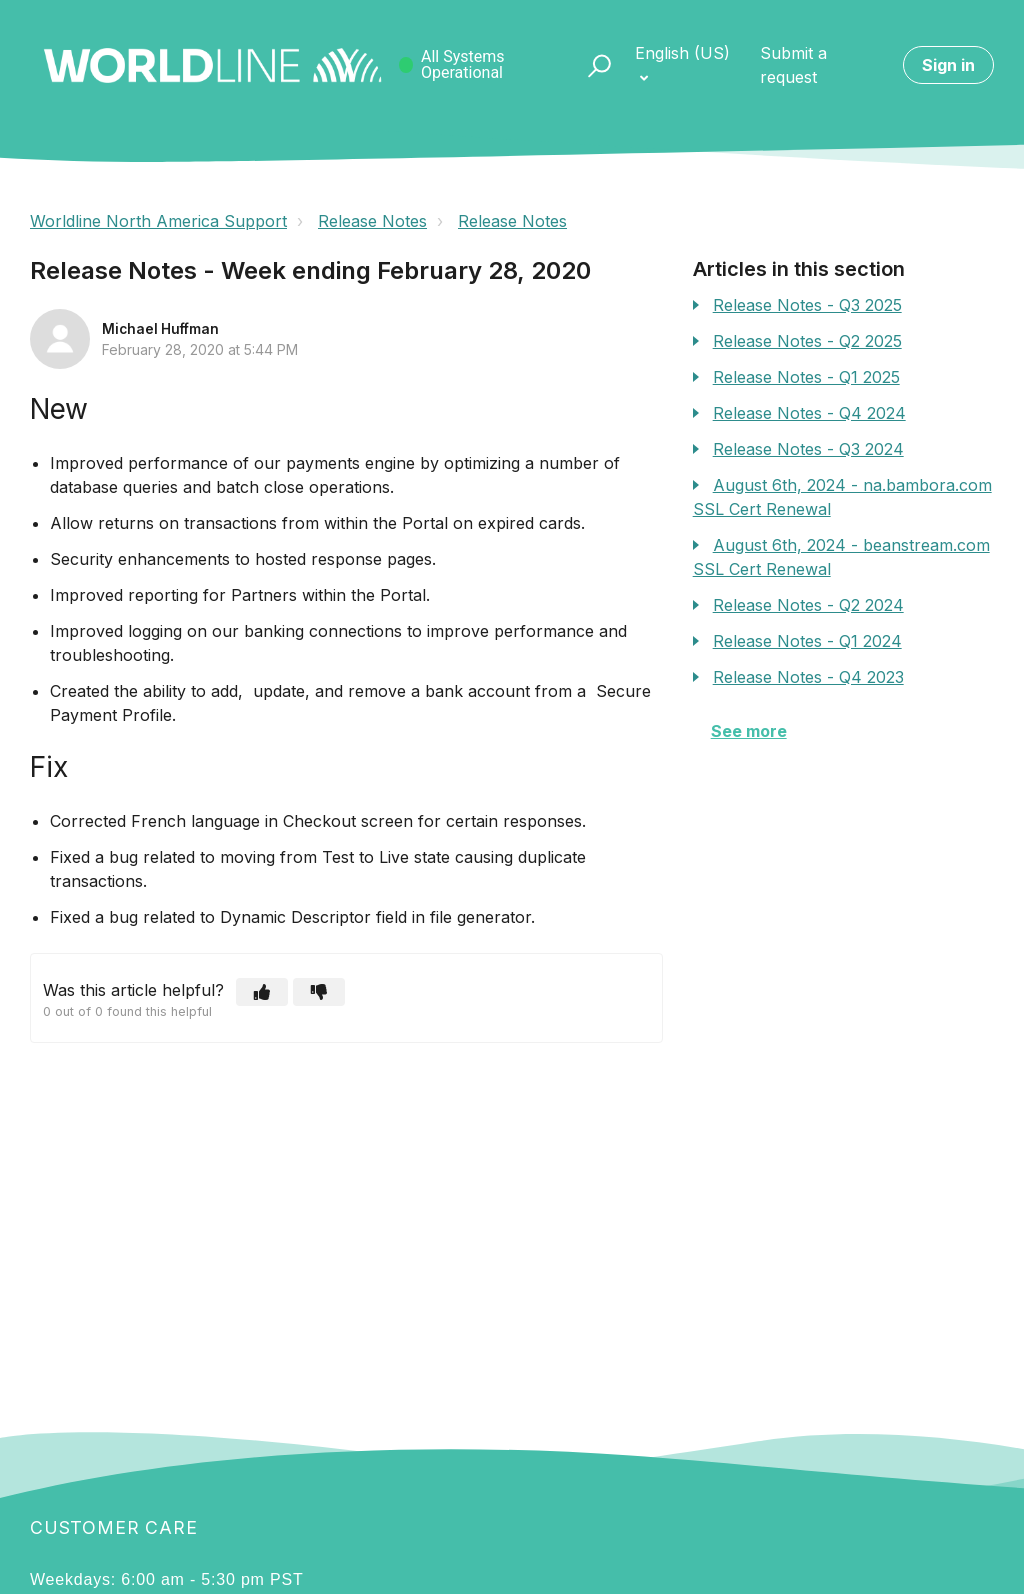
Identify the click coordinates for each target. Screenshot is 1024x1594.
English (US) (682, 53)
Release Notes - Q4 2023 (808, 677)
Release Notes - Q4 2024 (809, 413)
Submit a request (793, 65)
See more (749, 731)
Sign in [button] (948, 65)
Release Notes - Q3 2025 (807, 305)
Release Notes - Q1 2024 (807, 641)
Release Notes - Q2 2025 (807, 341)
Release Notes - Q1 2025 (806, 377)
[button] (590, 65)
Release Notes (372, 221)
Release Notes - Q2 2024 (808, 605)
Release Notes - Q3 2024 (808, 449)
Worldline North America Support (158, 221)
